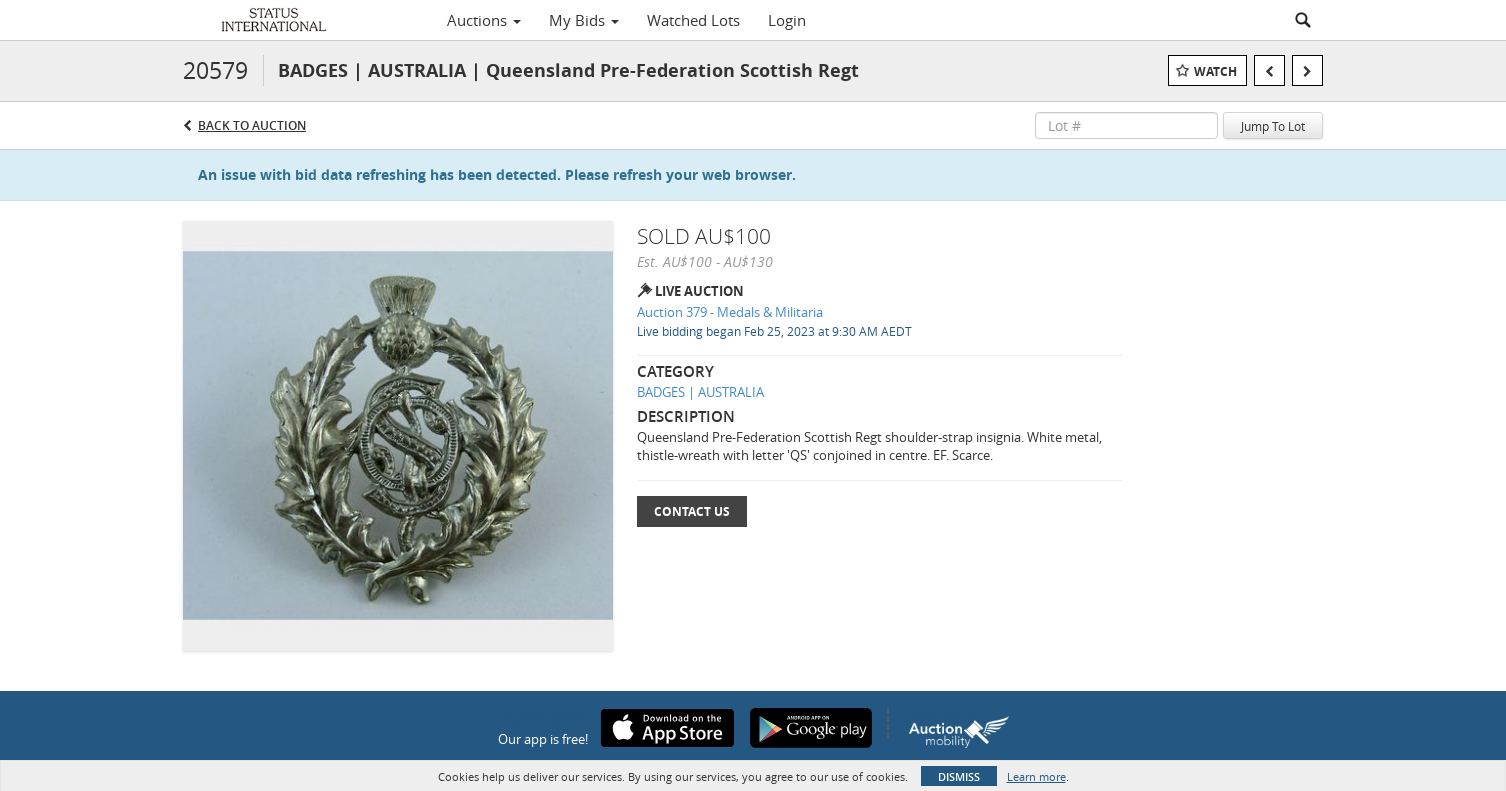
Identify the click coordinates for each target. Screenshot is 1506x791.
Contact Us (692, 511)
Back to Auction (252, 125)
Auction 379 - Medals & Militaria (730, 312)
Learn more (1036, 776)
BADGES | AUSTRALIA (700, 392)
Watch (1215, 71)
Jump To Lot (1273, 126)
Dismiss (959, 776)
